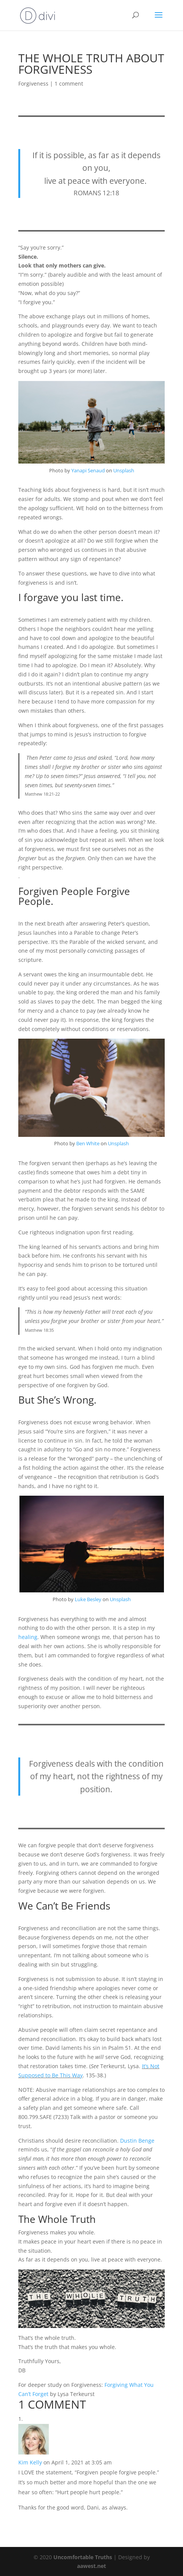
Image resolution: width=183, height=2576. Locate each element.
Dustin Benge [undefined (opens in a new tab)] (137, 2140)
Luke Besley (88, 1599)
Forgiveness (33, 83)
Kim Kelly (30, 2462)
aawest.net (91, 2566)
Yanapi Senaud (88, 470)
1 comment (69, 83)
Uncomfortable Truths (83, 2557)
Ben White (88, 1143)
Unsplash (123, 470)
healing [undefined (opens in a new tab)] (27, 1637)
